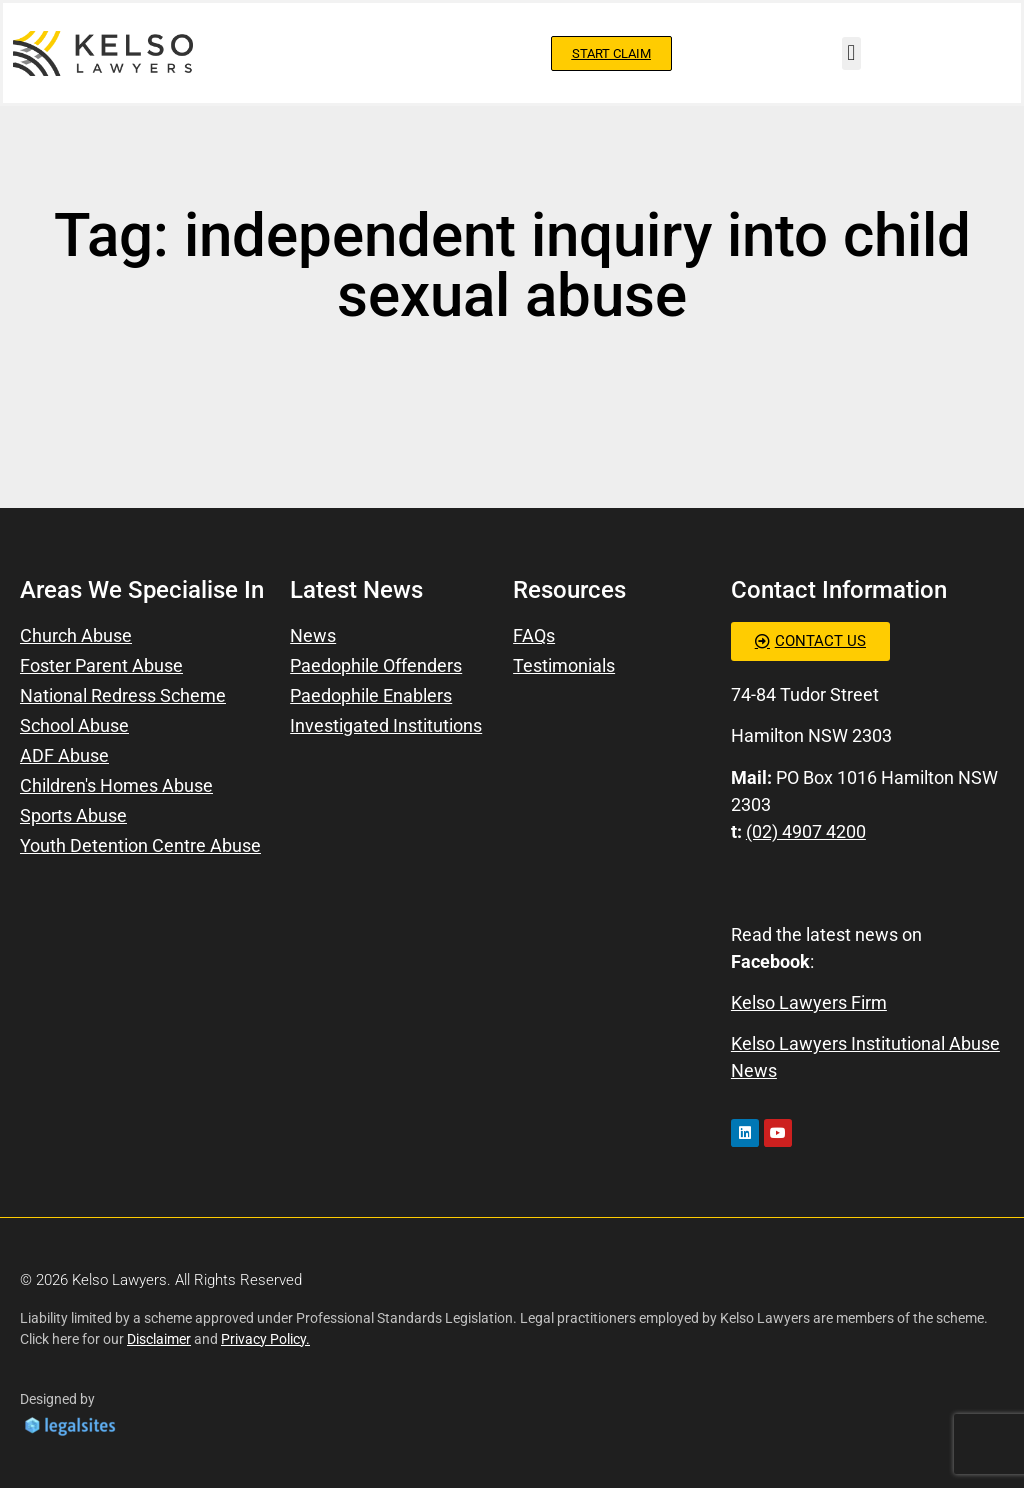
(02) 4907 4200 (806, 831)
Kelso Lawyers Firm (809, 1002)
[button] (851, 53)
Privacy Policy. (265, 1339)
